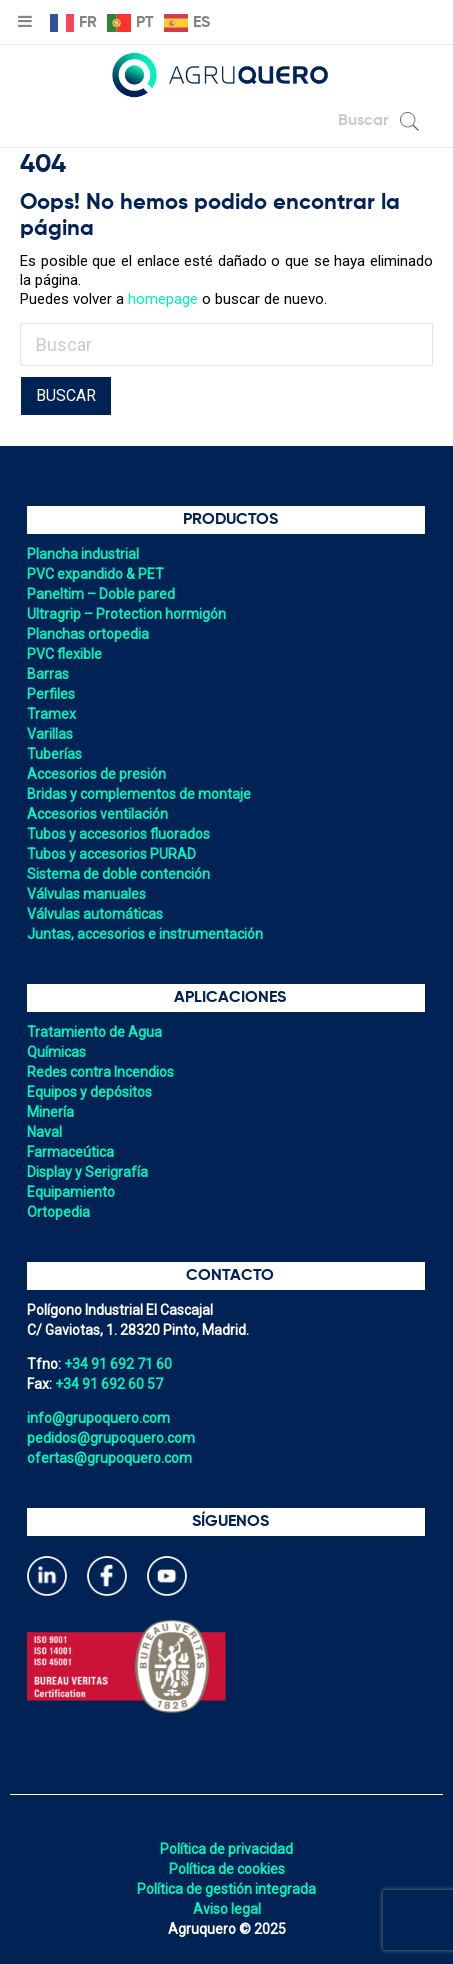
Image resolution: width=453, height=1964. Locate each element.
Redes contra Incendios (100, 1072)
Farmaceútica (70, 1152)
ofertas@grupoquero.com (109, 1458)
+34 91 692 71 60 (118, 1364)
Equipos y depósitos (89, 1092)
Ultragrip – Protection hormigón (126, 614)
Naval (44, 1132)
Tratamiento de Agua (94, 1032)
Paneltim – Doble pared (101, 594)
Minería (50, 1112)
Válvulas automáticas (95, 914)
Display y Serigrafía (87, 1172)
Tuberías (54, 754)
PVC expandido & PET (95, 574)
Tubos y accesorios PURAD (111, 854)
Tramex (51, 714)
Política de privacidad (226, 1849)
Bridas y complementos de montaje (139, 794)
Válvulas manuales (86, 894)
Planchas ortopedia (88, 634)
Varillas (50, 734)
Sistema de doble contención (118, 874)
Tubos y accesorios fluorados (118, 834)
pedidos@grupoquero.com (111, 1438)
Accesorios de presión (96, 774)
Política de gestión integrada (226, 1889)
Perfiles (51, 694)
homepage (163, 299)
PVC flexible (64, 654)
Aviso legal (227, 1909)
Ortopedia (58, 1212)
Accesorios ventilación (97, 814)
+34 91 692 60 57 (109, 1384)
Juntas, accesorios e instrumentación (145, 934)
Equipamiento (71, 1192)
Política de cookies (227, 1869)
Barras (48, 674)
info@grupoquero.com (98, 1418)
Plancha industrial (83, 554)
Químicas (56, 1052)
